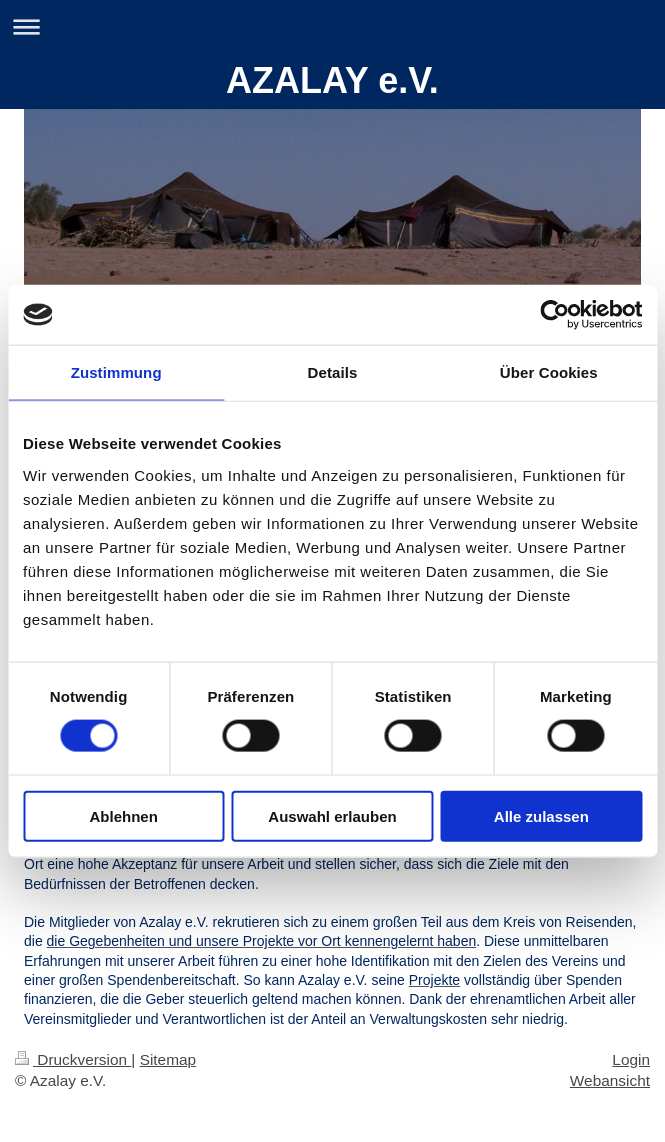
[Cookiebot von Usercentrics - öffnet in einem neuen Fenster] (554, 315)
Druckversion (73, 1059)
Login (631, 1059)
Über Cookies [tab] (549, 372)
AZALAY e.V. (332, 80)
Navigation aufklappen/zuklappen (332, 26)
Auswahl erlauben (332, 815)
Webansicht (610, 1080)
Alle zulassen (541, 815)
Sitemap (168, 1059)
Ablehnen (124, 815)
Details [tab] (333, 372)
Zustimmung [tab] (116, 372)
